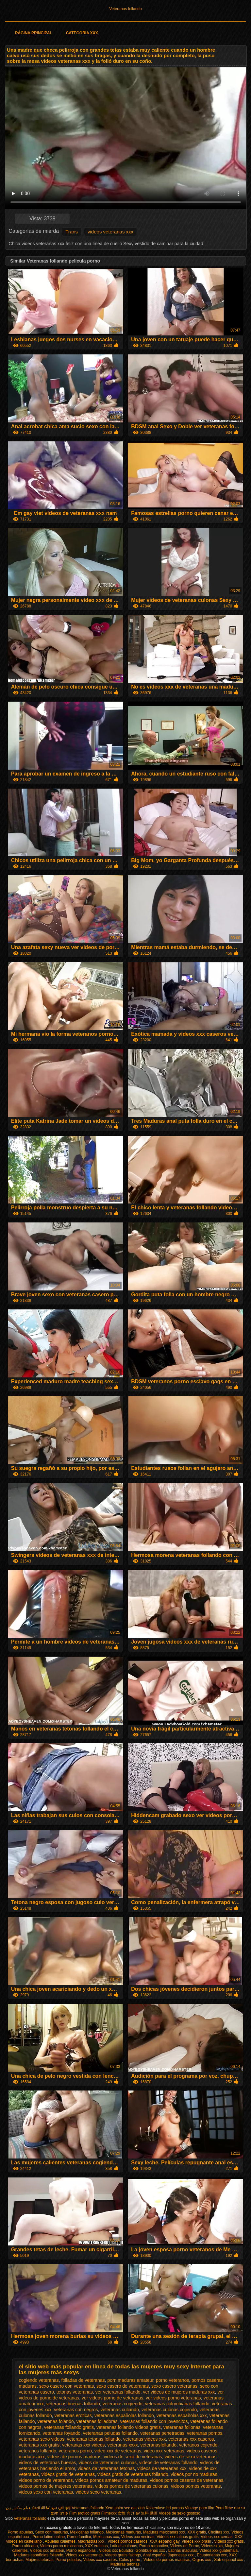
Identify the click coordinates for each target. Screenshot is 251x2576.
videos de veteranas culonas (108, 2462)
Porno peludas (68, 2559)
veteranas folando (55, 2421)
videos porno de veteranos (46, 2480)
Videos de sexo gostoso (179, 2513)
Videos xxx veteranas (84, 2555)
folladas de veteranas (83, 2380)
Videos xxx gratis (229, 2541)
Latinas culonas (123, 2546)
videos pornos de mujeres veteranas (56, 2486)
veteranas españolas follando (124, 2415)
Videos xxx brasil (196, 2541)
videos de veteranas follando (168, 2462)
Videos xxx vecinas (138, 2536)
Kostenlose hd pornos (165, 2508)
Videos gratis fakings (123, 2555)
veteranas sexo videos (41, 2439)
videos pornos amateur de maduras (111, 2480)
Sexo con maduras (51, 2532)
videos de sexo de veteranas (133, 2456)
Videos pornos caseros (127, 2541)
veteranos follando (37, 2450)
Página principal (33, 33)
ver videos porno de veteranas (112, 2397)
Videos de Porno (184, 2546)
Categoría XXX (82, 33)
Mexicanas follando (87, 2532)
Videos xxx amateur (47, 2550)
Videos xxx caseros (100, 2559)
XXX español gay (164, 2541)
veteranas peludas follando (110, 2433)
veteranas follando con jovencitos (154, 2421)
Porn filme (224, 2508)
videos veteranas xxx (110, 231)
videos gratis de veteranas (68, 2474)
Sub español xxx (229, 2559)
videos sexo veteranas (98, 2492)
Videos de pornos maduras (166, 2559)
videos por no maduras (194, 2474)
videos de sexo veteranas (191, 2456)
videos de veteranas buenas (47, 2462)
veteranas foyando (61, 2433)
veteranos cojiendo (198, 2445)
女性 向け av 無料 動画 (138, 2513)
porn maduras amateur (130, 2380)
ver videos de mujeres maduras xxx (179, 2392)
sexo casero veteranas (174, 2386)
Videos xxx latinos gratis (178, 2536)
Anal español (154, 2555)
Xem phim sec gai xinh (125, 2508)
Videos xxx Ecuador (116, 2550)
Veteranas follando (125, 9)
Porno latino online (48, 2536)
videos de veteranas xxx (161, 2468)
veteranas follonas (182, 2427)
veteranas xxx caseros (191, 2439)
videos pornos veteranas (196, 2486)
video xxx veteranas (164, 2450)
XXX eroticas (96, 2546)
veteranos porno (75, 2450)
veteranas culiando (119, 2409)
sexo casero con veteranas (66, 2386)
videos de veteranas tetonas (106, 2468)
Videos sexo (212, 2546)
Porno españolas (81, 2550)
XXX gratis (196, 2532)
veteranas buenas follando (73, 2403)
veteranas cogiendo (122, 2403)
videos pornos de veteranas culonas (131, 2486)
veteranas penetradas (162, 2433)
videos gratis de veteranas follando (132, 2474)
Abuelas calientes (60, 2541)
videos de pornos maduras (74, 2456)
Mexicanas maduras (123, 2532)
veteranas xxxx (122, 2445)
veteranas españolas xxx (182, 2415)
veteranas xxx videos (83, 2445)
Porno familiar (79, 2536)
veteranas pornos (204, 2433)
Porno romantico (153, 2546)
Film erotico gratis (84, 2513)
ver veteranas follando (118, 2392)
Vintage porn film (199, 2508)
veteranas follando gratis (69, 2427)
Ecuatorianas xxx (212, 2555)
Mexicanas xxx (106, 2536)
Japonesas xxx (181, 2555)
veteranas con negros (76, 2409)
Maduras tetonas (125, 2564)
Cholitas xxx (218, 2532)
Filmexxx (109, 2513)
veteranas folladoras (97, 2421)
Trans (71, 231)
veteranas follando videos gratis (128, 2427)
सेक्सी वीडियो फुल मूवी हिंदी (51, 2508)
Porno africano (25, 2546)
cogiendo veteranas (39, 2380)
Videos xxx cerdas (216, 2536)
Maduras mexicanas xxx (164, 2532)
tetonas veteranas (75, 2392)
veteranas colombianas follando (177, 2403)
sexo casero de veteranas (122, 2386)
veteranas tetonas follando (94, 2439)
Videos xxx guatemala (218, 2550)
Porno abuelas (20, 2532)
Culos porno (130, 2559)
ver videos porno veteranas (173, 2397)
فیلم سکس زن (18, 2508)
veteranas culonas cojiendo (169, 2409)
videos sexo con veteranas (46, 2492)
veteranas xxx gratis (39, 2445)
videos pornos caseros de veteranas (186, 2480)
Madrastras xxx (92, 2541)
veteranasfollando (159, 2445)
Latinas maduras (182, 2550)
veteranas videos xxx (144, 2439)
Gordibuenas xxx (151, 2550)
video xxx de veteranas (117, 2450)
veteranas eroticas (73, 2415)
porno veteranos (172, 2380)
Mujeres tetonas (39, 2559)
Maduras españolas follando (38, 2555)
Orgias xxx (202, 2559)
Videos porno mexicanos (61, 2546)
